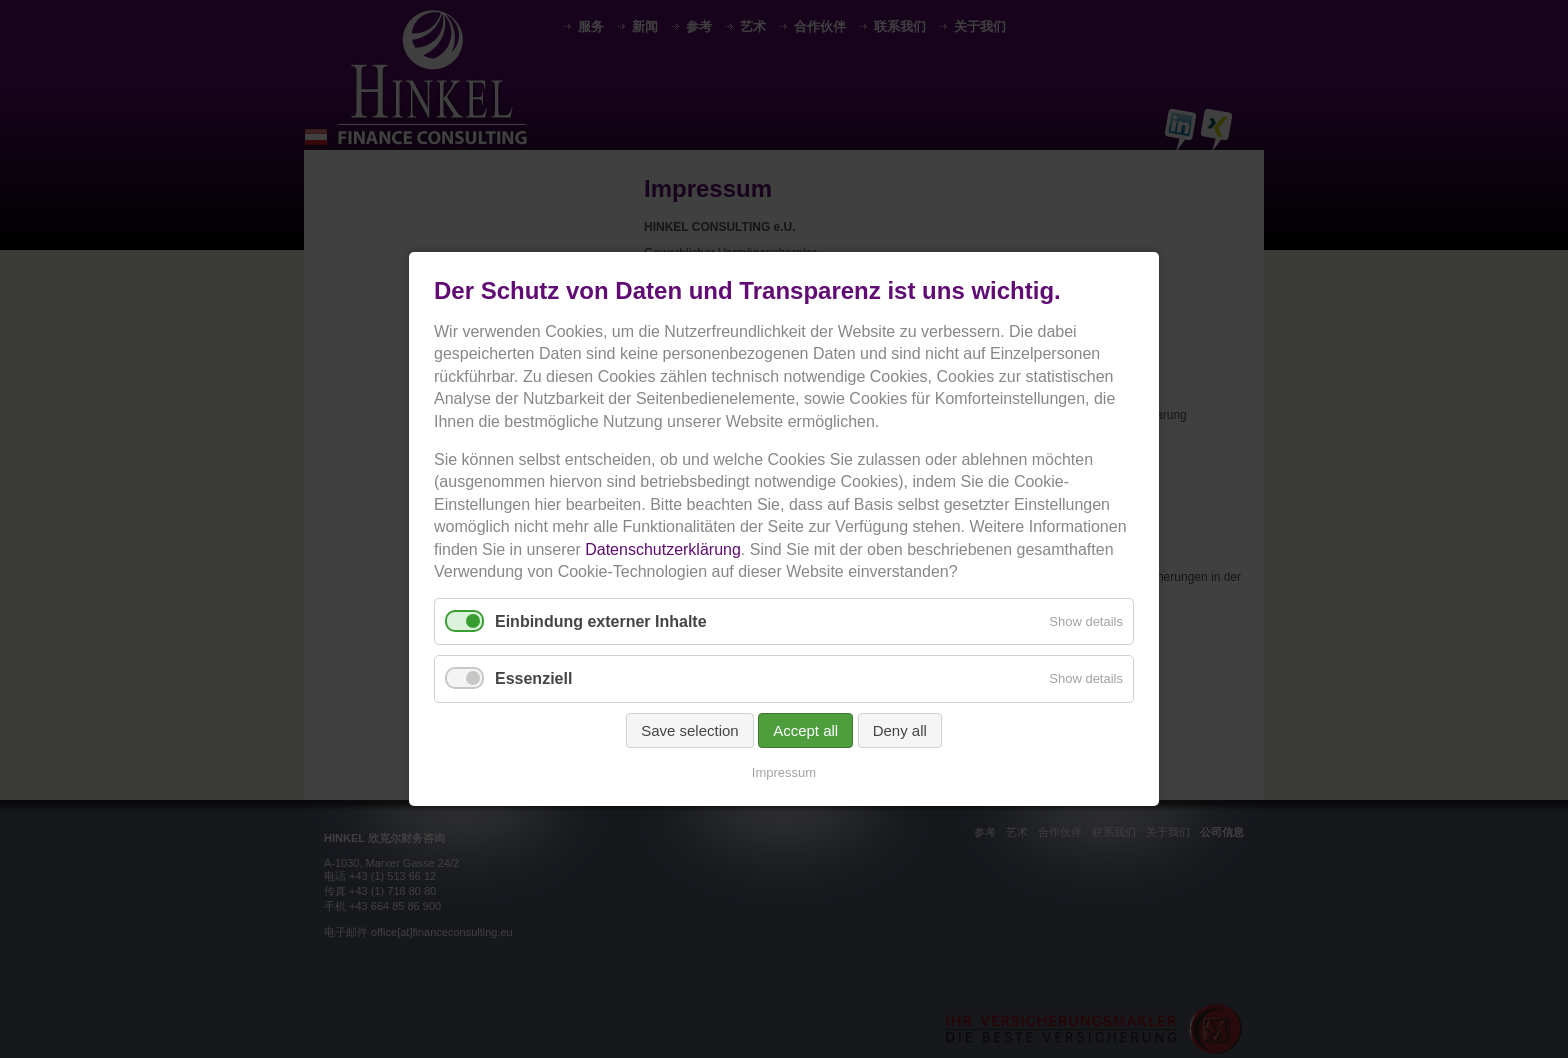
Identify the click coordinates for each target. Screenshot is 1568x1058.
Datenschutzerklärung (663, 549)
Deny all (900, 730)
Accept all (805, 730)
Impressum (784, 772)
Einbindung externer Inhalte (601, 621)
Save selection (690, 730)
